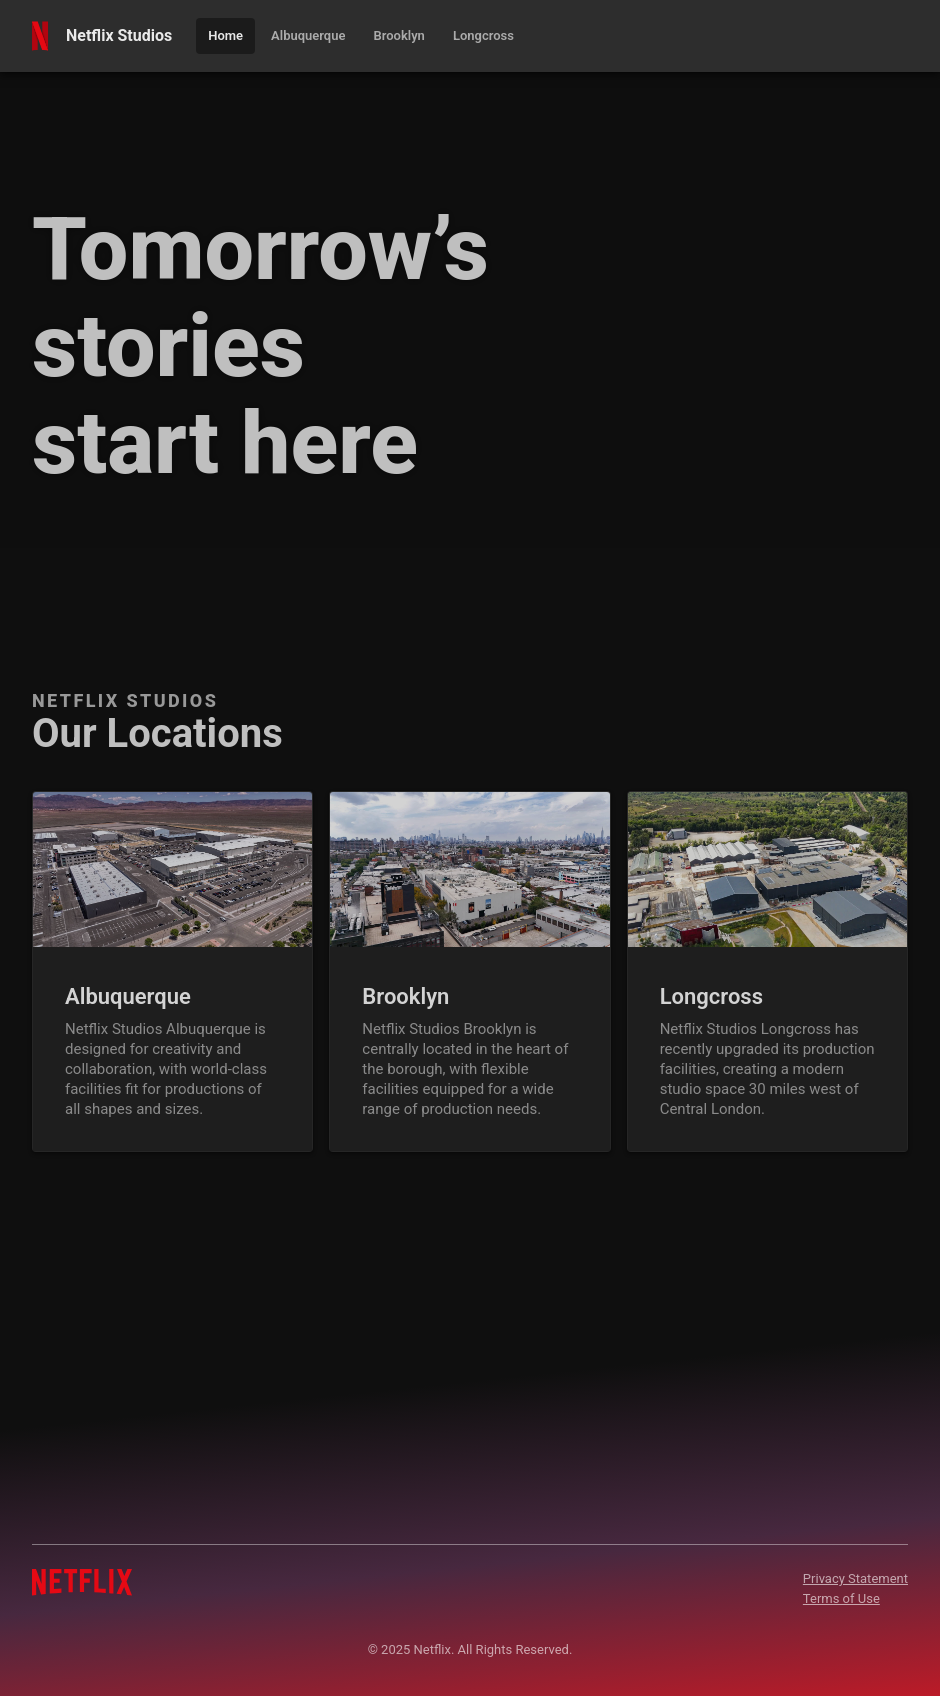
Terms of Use (841, 1598)
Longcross (711, 996)
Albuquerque (128, 996)
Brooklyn (405, 996)
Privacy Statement (855, 1578)
